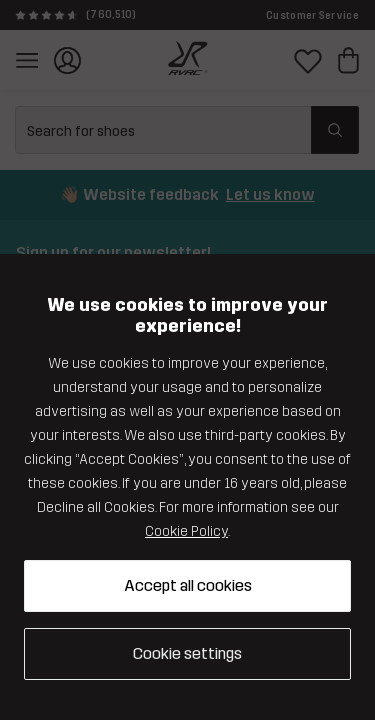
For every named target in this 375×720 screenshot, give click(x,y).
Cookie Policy (186, 531)
